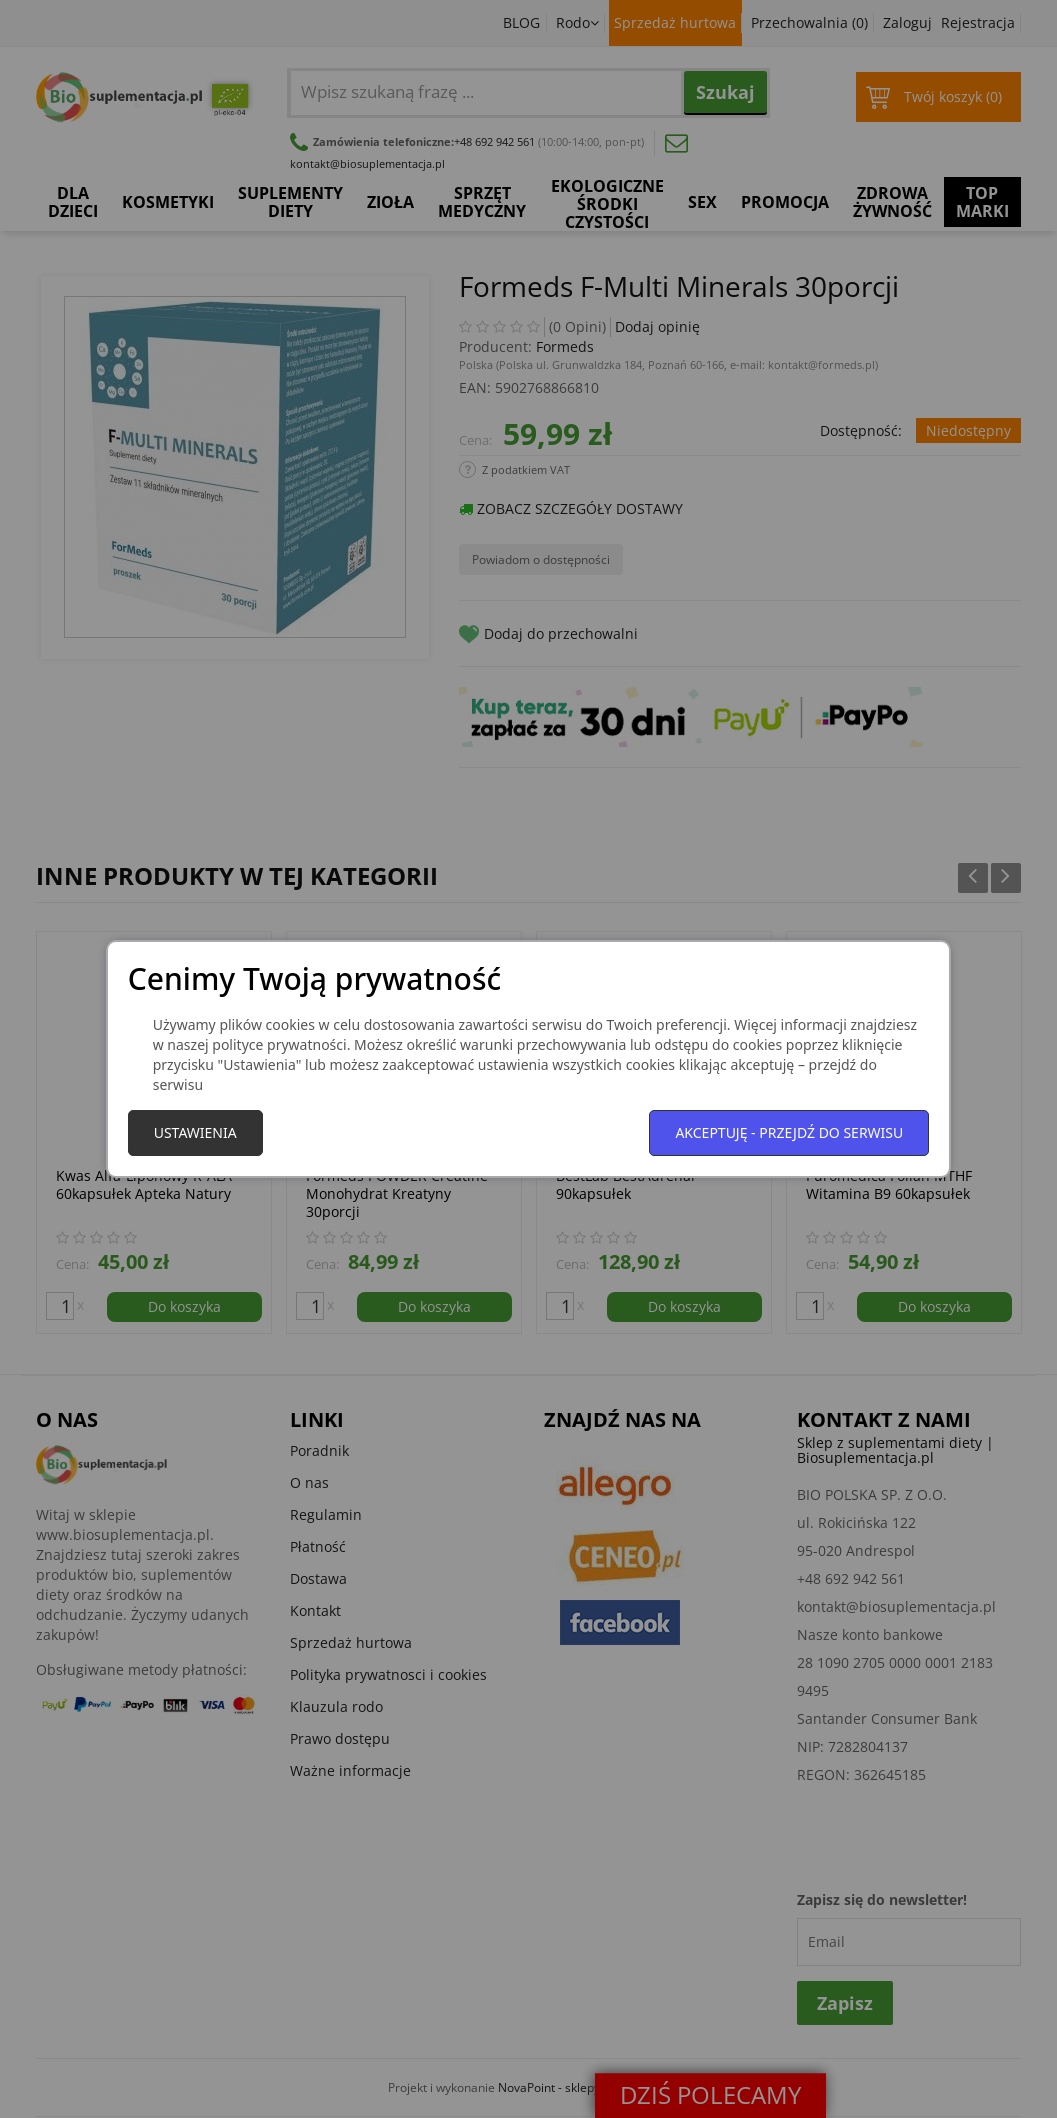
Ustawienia (195, 1132)
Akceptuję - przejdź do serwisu (789, 1132)
